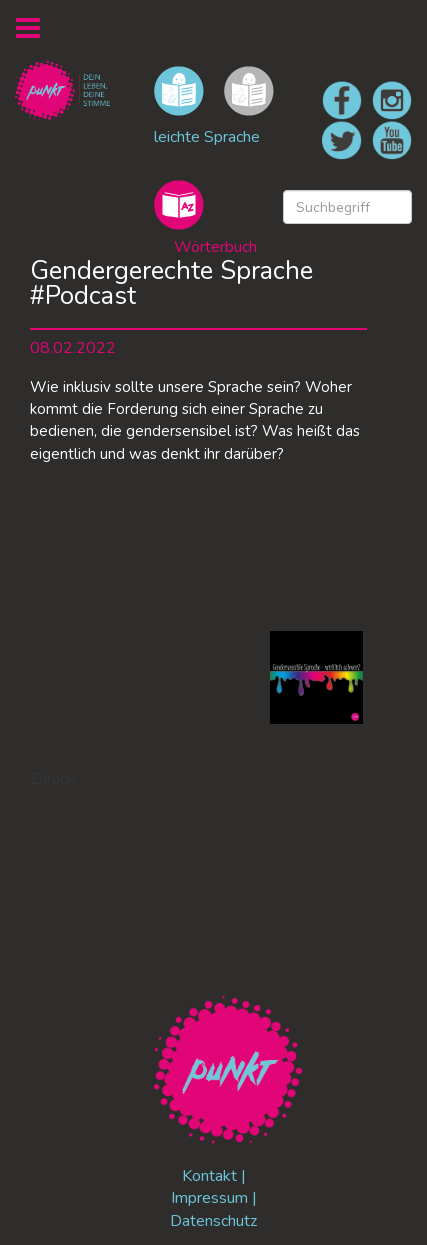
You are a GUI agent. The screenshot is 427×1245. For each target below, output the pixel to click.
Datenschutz (213, 1221)
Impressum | (214, 1198)
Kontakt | (214, 1176)
